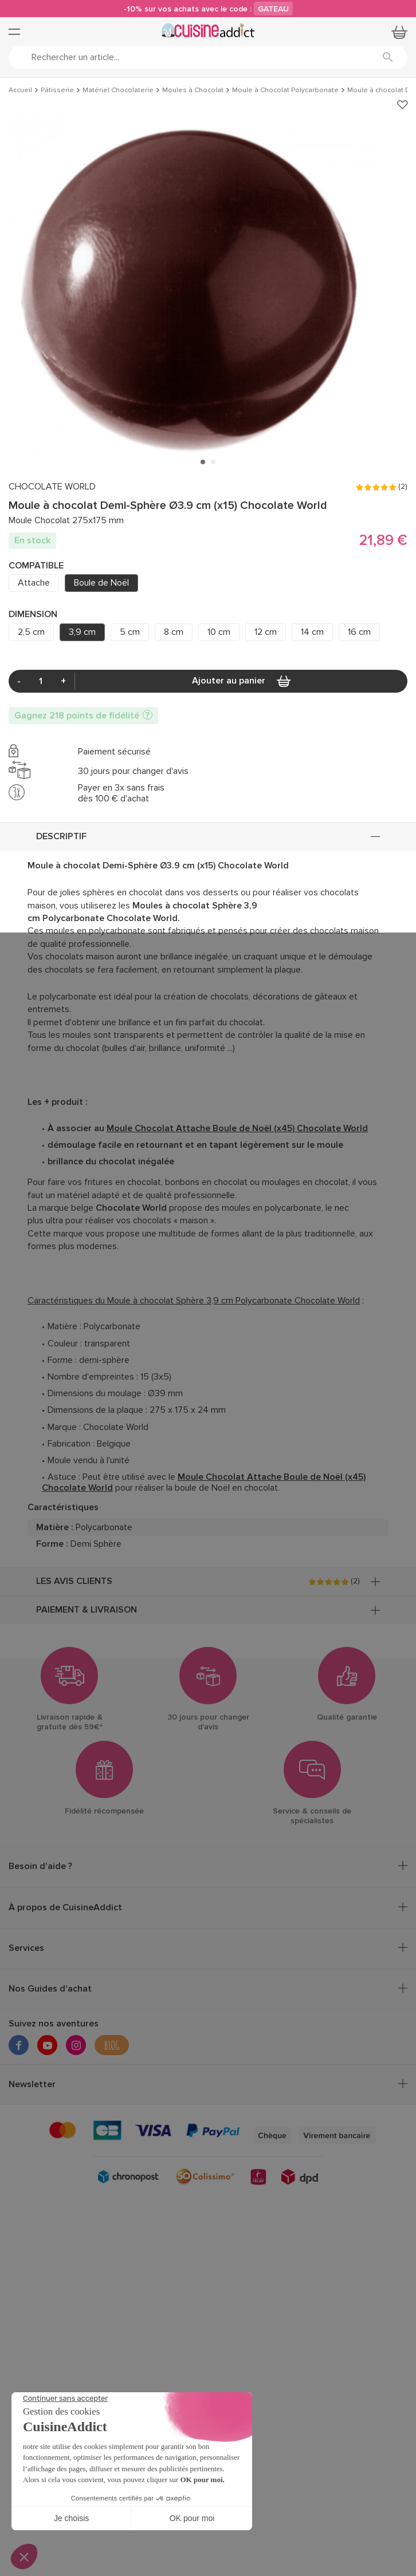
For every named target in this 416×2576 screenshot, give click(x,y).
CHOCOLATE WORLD (52, 486)
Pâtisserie (57, 90)
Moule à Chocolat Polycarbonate (285, 90)
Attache (34, 582)
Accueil (20, 90)
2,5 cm (31, 632)
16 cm (359, 632)
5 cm (130, 632)
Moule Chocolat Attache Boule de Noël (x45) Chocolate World (237, 1128)
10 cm (218, 632)
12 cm (265, 632)
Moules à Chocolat (192, 90)
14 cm (312, 632)
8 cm (173, 632)
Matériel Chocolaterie (118, 90)
